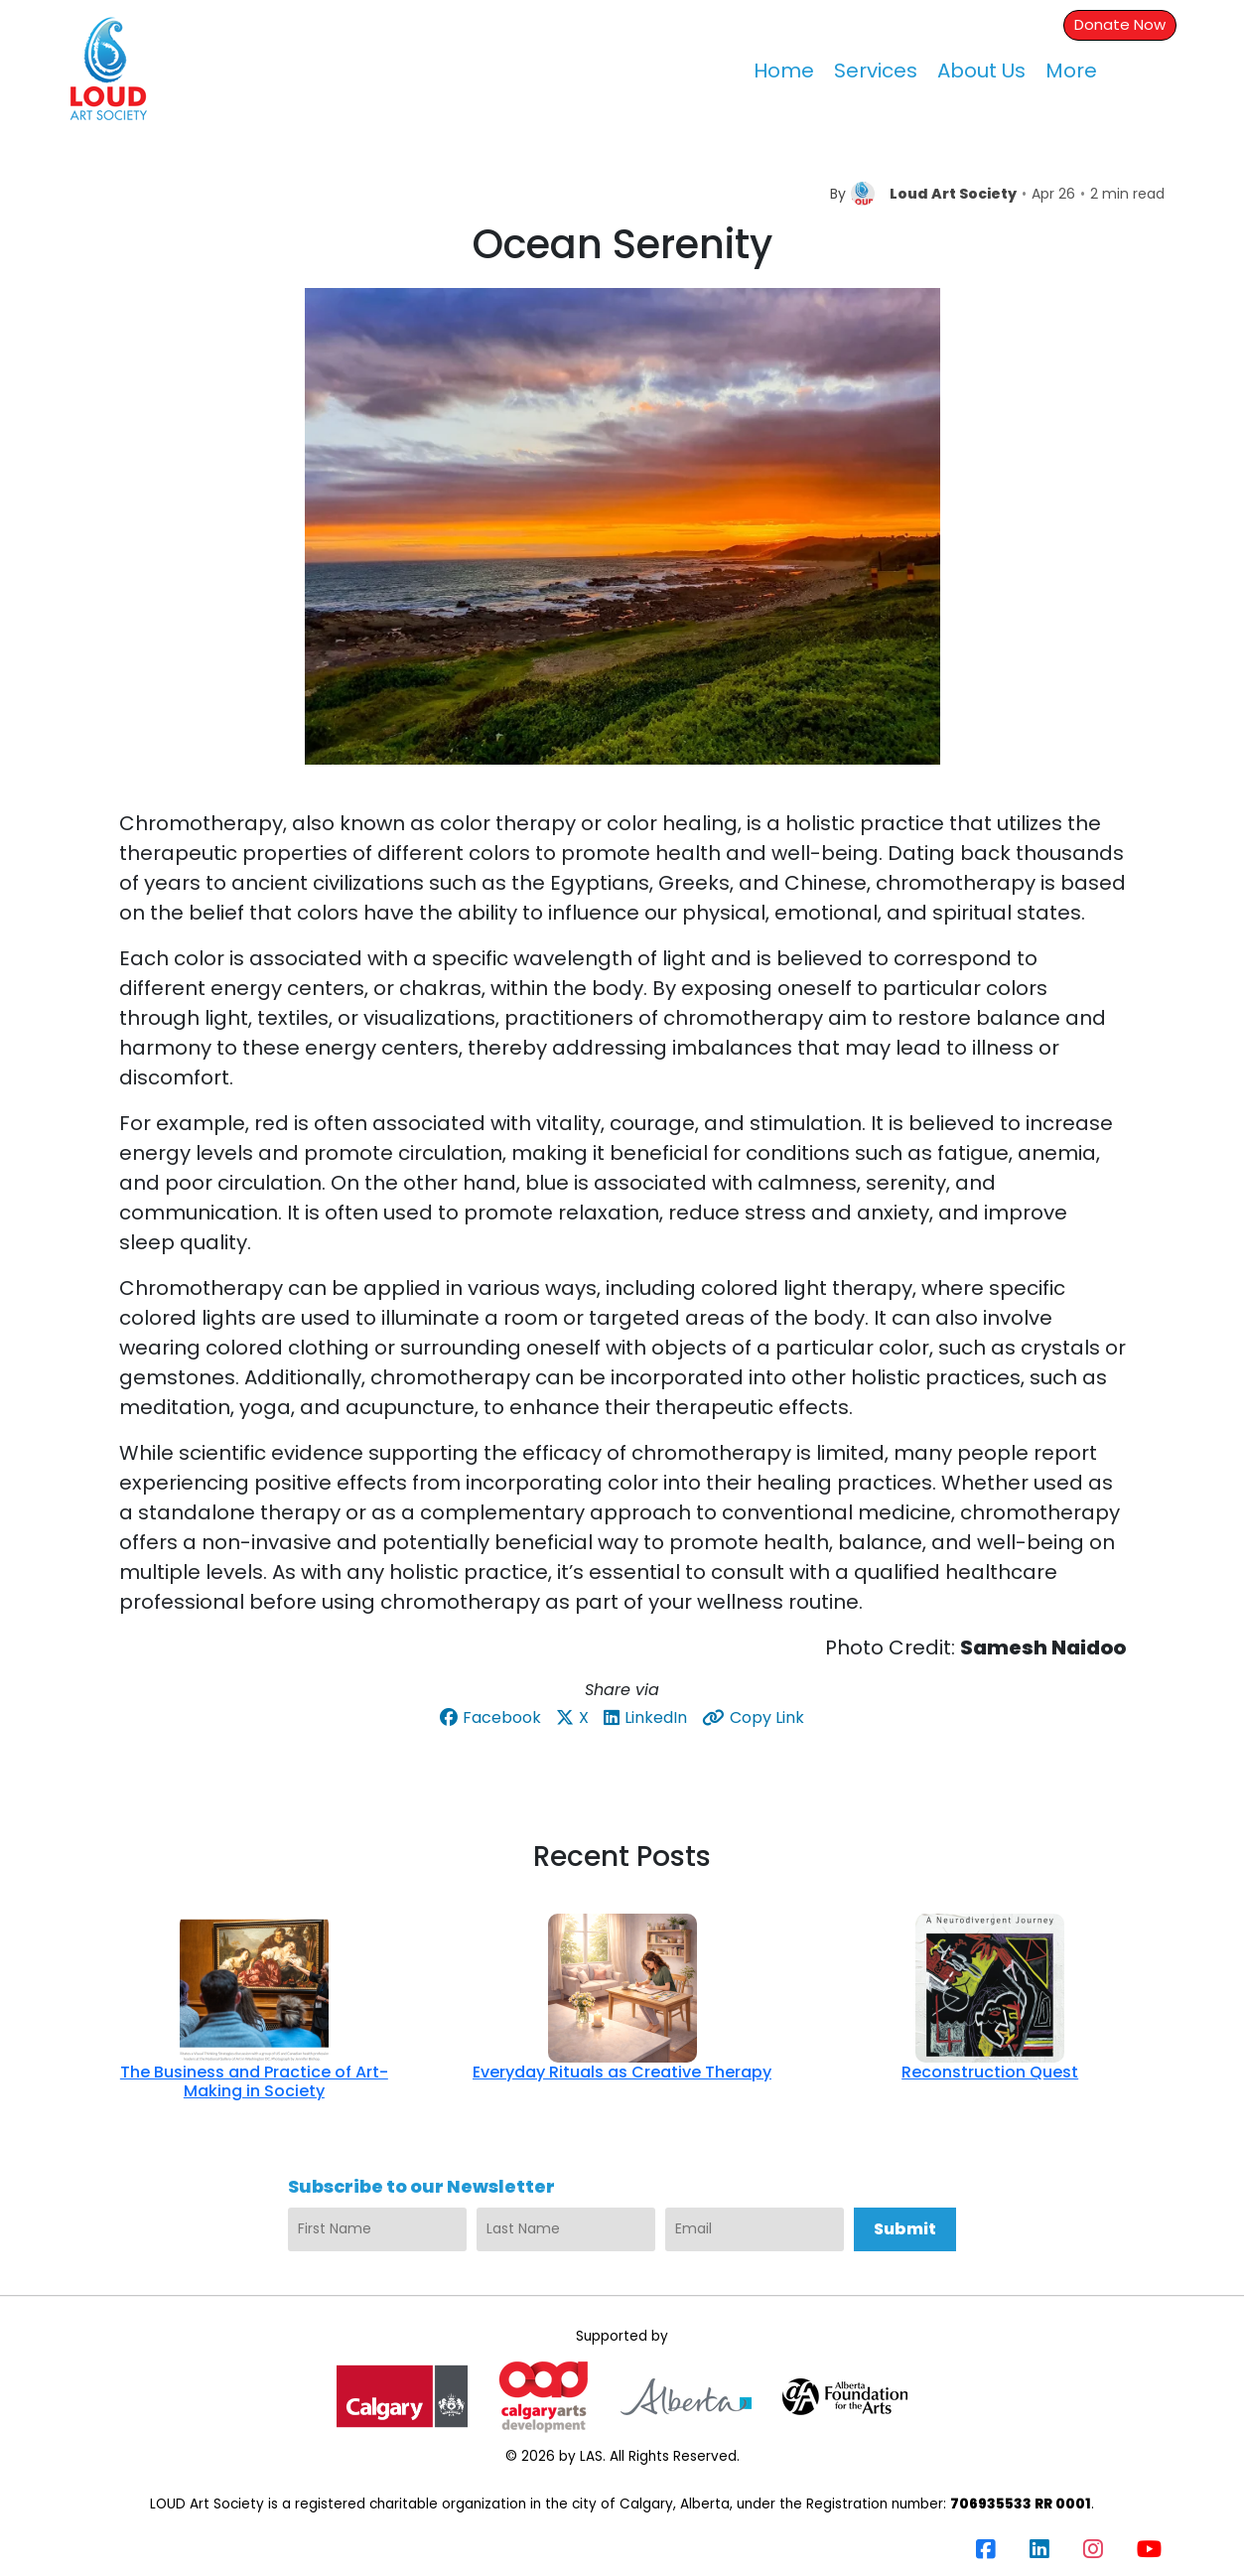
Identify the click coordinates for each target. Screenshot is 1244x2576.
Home (784, 70)
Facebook (490, 1717)
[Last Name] (566, 2229)
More (1071, 70)
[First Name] (377, 2229)
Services (875, 70)
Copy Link (753, 1717)
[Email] (754, 2229)
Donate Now (1120, 24)
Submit (905, 2229)
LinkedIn (645, 1717)
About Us (981, 70)
